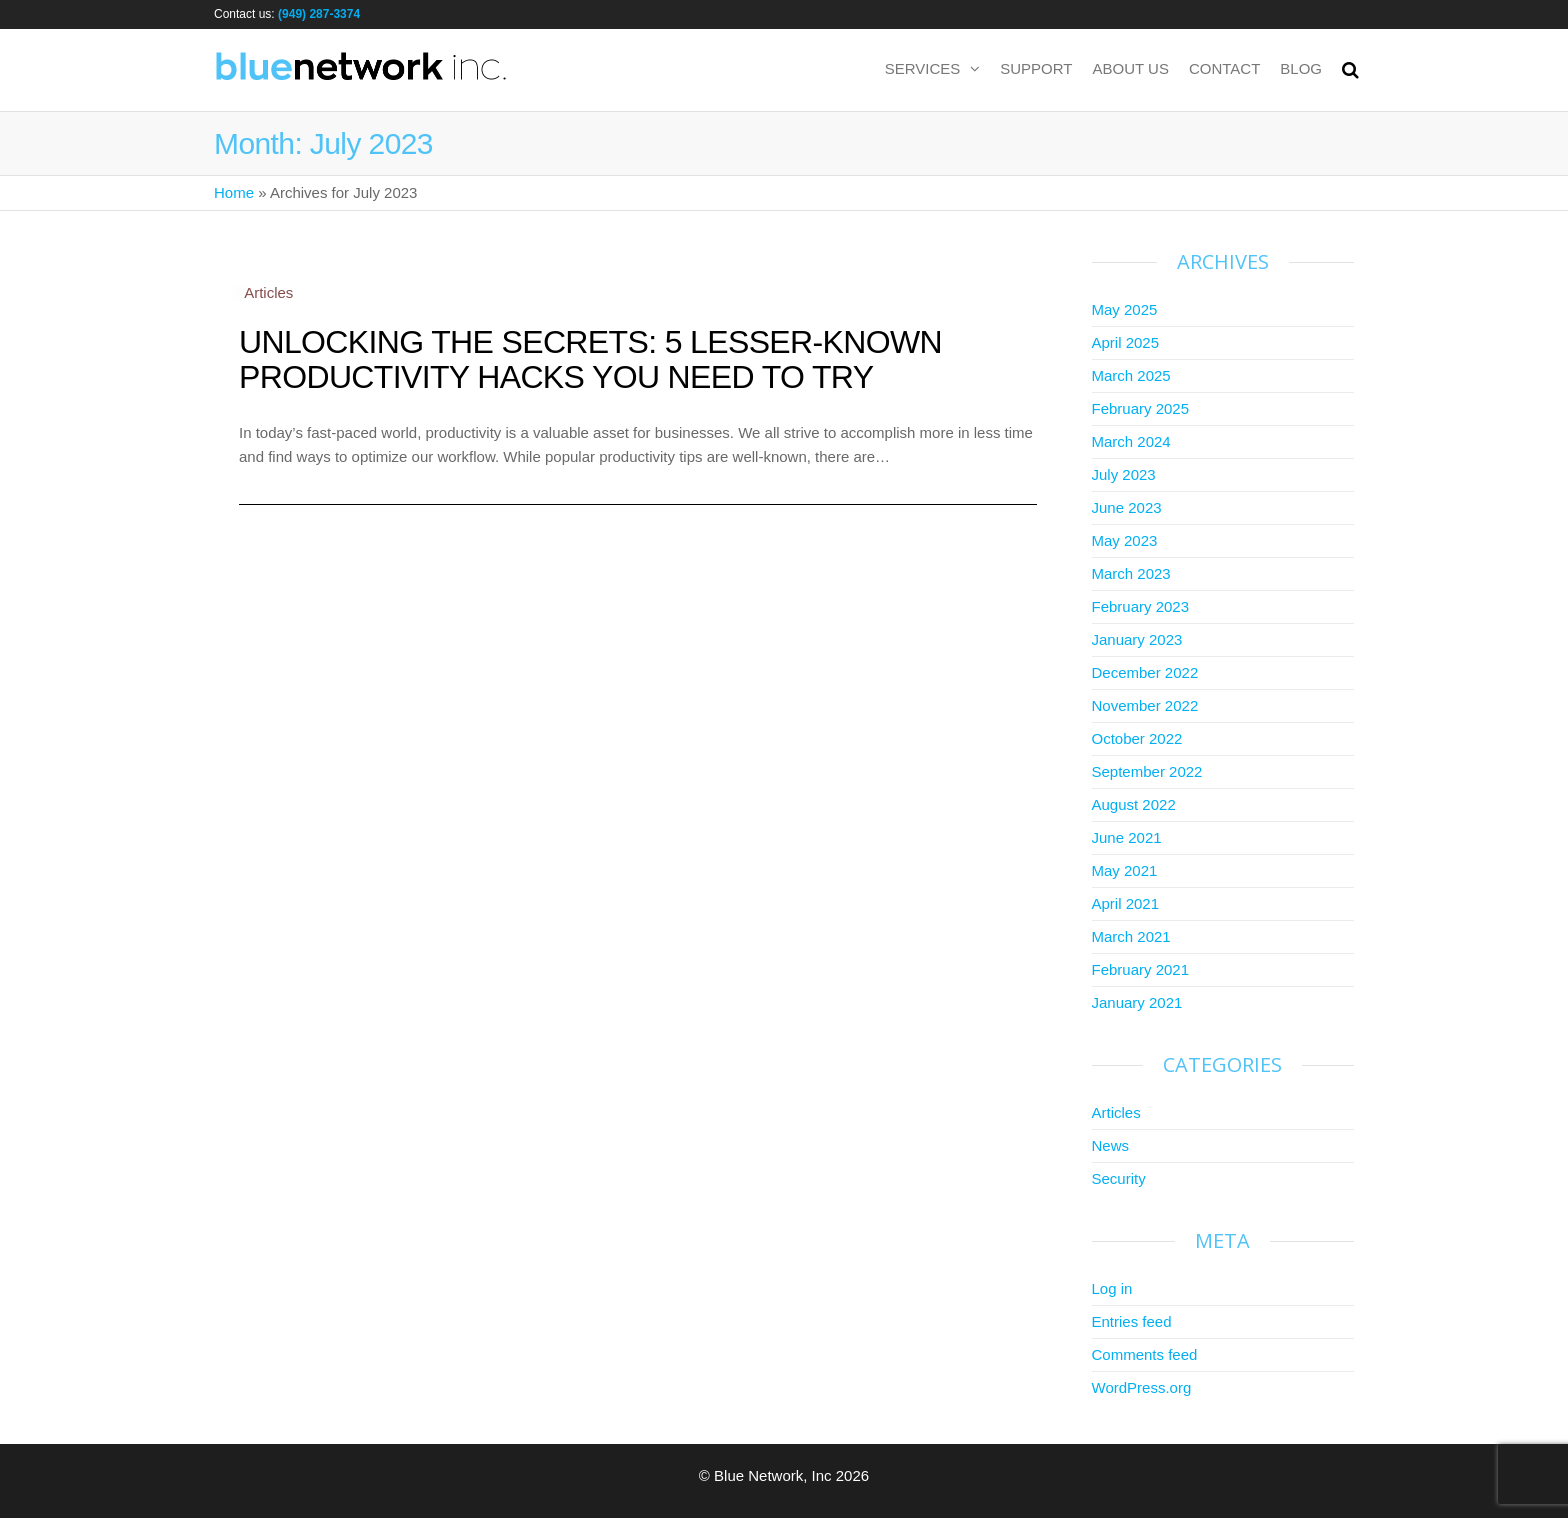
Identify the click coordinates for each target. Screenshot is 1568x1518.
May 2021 (1125, 870)
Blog (1301, 68)
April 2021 (1126, 903)
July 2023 (1124, 474)
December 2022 (1145, 672)
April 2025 (1126, 342)
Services (923, 68)
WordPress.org (1142, 1387)
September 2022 (1147, 771)
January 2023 (1137, 639)
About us (1131, 68)
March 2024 (1131, 441)
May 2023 (1125, 540)
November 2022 (1145, 705)
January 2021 (1137, 1002)
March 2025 (1131, 375)
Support (1036, 68)
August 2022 (1134, 804)
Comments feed (1145, 1354)
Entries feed (1132, 1321)
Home (234, 192)
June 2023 (1127, 507)
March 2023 (1131, 573)
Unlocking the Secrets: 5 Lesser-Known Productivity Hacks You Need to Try (590, 359)
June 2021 (1127, 837)
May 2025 (1125, 309)
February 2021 (1141, 969)
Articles (268, 292)
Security (1119, 1178)
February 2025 (1141, 408)
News (1111, 1145)
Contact (1224, 68)
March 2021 (1131, 936)
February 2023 (1141, 606)
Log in (1112, 1288)
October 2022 (1137, 738)
